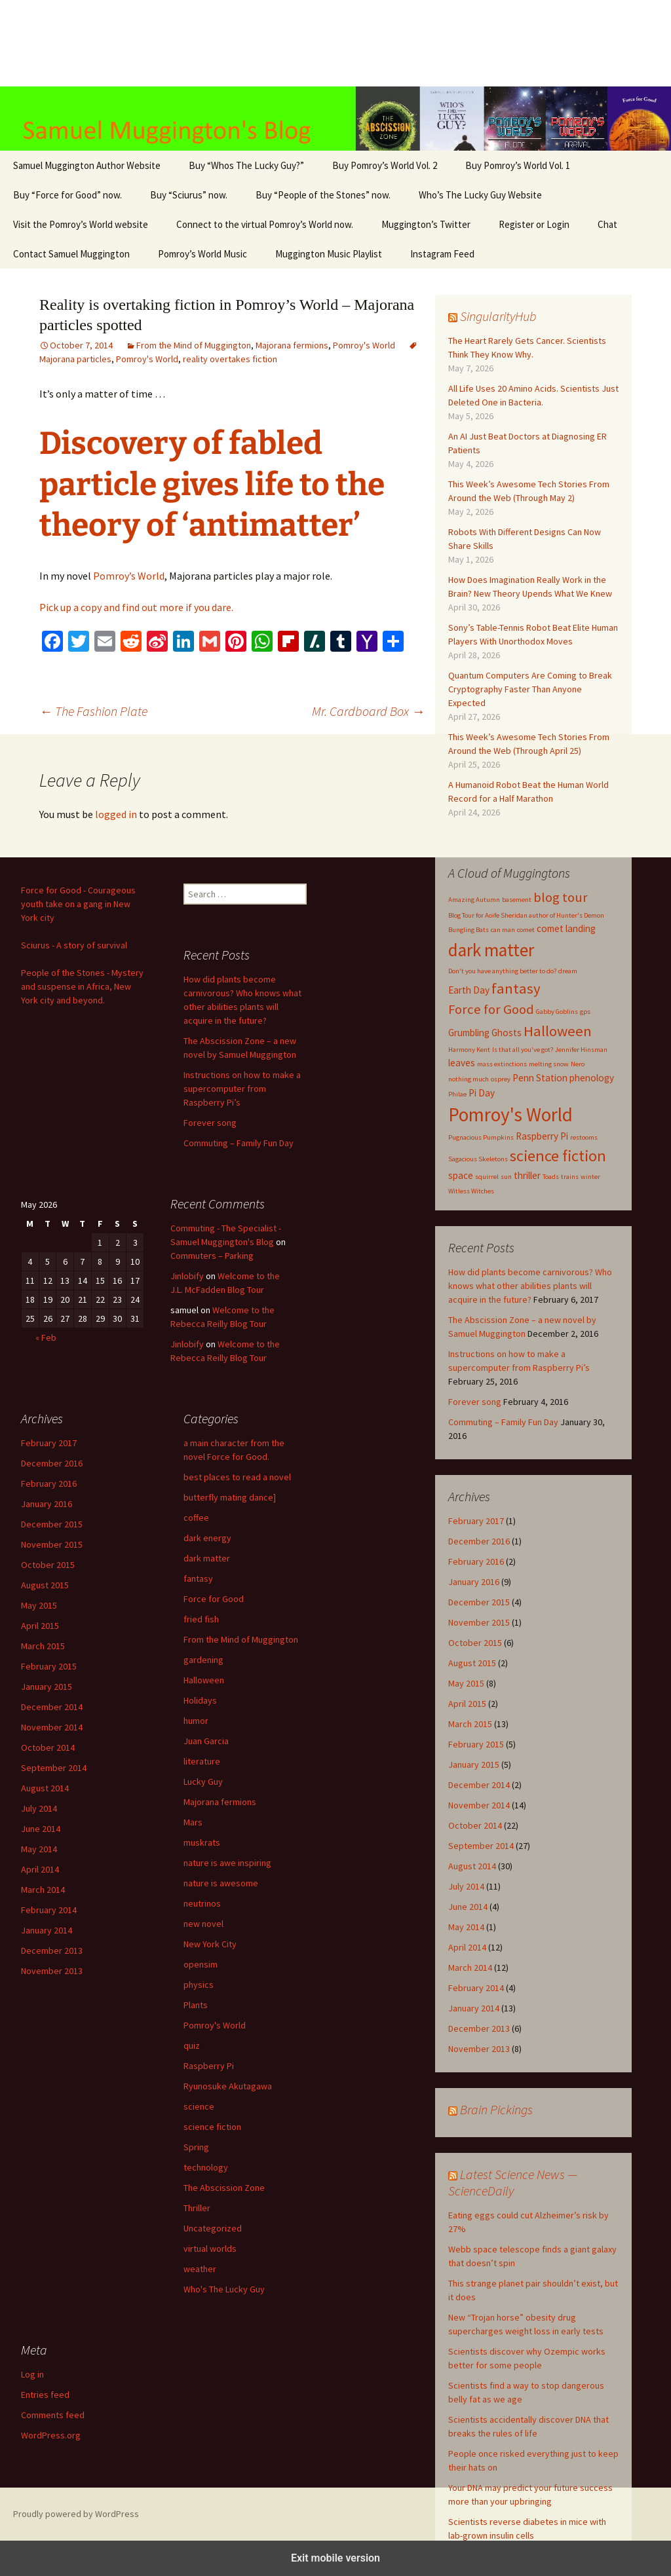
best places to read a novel (237, 1477)
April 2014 (467, 1947)
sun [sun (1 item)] (506, 1176)
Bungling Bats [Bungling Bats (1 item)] (468, 929)
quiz (191, 2045)
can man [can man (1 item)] (503, 929)
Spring (196, 2147)
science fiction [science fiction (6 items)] (558, 1156)
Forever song (474, 1402)
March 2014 (470, 1967)
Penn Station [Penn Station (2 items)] (539, 1078)
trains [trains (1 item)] (570, 1176)
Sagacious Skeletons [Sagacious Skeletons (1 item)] (478, 1159)
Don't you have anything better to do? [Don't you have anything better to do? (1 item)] (502, 971)
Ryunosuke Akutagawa (227, 2086)
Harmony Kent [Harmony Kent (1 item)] (469, 1049)
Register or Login (534, 224)
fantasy (198, 1578)
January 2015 (473, 1764)
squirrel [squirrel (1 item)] (487, 1176)
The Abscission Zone (224, 2187)
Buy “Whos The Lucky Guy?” (246, 165)
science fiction (212, 2127)
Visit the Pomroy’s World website (80, 224)
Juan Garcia (206, 1741)
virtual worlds (210, 2248)
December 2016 (479, 1541)
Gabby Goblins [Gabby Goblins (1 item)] (557, 1011)
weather (199, 2269)
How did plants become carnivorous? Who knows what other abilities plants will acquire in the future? (530, 1285)
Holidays (200, 1700)
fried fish (201, 1619)
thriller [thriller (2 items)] (527, 1175)
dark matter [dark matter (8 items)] (491, 950)
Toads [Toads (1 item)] (551, 1176)
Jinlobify (187, 1276)
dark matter (206, 1558)
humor (195, 1721)
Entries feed (45, 2394)
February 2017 (476, 1521)
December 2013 (479, 2028)
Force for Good (213, 1599)
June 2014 (468, 1907)
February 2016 (476, 1561)
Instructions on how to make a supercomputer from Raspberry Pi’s (242, 1088)
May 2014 (466, 1927)
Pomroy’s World (128, 575)
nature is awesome (220, 1883)
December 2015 (479, 1602)
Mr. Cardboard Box (368, 711)
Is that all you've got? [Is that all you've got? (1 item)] (522, 1049)
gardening (203, 1660)
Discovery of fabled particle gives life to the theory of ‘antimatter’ (212, 484)
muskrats (201, 1842)
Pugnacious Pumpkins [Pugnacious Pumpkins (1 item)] (481, 1137)
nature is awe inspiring (227, 1863)
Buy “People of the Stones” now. (323, 195)
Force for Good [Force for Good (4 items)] (491, 1009)
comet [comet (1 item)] (526, 929)
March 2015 (470, 1724)
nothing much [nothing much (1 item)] (468, 1079)
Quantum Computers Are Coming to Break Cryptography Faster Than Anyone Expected (530, 689)
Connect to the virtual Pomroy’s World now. (264, 224)
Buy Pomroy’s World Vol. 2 (384, 165)
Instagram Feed (442, 254)
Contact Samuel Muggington (71, 254)
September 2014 (481, 1846)
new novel (203, 1924)
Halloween (203, 1680)
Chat (607, 224)
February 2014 (476, 1988)
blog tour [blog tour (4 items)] (560, 897)
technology (205, 2167)
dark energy (207, 1538)
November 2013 (479, 2049)
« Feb (45, 1337)
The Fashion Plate (93, 711)
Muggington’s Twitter (425, 224)
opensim (200, 1964)
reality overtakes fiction (230, 359)
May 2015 (466, 1683)
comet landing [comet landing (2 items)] (566, 928)
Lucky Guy (203, 1781)
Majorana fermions (292, 345)
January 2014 (473, 2008)
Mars (192, 1822)
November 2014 (479, 1805)
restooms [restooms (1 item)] (584, 1137)
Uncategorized (212, 2228)
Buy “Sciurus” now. (188, 195)
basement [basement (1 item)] (516, 899)
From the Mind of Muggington (193, 345)
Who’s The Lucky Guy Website (480, 195)
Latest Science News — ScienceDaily (512, 2182)
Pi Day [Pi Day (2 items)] (482, 1093)
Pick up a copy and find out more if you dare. (136, 607)
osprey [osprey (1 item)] (500, 1079)
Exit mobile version (335, 2558)
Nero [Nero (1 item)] (578, 1064)
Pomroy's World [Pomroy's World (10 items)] (510, 1114)
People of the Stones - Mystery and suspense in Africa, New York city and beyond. (82, 986)
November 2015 (479, 1622)
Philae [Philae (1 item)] (457, 1094)
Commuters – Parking (212, 1255)
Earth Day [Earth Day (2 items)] (468, 990)
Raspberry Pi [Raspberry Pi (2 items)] (542, 1136)
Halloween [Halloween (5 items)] (558, 1031)
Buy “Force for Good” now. (67, 195)
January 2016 (473, 1582)
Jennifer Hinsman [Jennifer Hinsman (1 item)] (581, 1049)
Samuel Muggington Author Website (87, 165)
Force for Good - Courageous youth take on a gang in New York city (78, 904)
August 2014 (472, 1866)
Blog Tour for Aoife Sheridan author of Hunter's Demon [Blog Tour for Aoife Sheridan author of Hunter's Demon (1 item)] (526, 915)
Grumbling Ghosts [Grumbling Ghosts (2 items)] (485, 1032)
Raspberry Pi (208, 2066)
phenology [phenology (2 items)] (591, 1078)
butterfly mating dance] (229, 1497)
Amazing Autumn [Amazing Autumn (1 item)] (474, 899)
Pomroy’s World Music (202, 254)
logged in (116, 814)
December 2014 (479, 1785)
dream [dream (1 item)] (567, 971)
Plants (195, 2005)
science (198, 2106)
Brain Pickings (496, 2109)
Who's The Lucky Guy (224, 2289)
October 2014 (475, 1825)
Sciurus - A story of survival (74, 945)
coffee (196, 1517)
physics (198, 1984)
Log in (32, 2374)
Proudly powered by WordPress (76, 2514)
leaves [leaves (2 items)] (461, 1062)
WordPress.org (51, 2435)
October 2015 (475, 1643)
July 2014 (466, 1886)
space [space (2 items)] (460, 1175)
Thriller (196, 2208)
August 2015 (472, 1663)
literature (201, 1761)
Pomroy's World (364, 345)
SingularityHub (498, 316)
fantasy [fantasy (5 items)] (516, 988)
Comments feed (53, 2415)
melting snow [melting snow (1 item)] (549, 1064)
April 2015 (467, 1703)
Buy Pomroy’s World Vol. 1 (517, 165)
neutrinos (202, 1903)
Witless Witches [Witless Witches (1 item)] (471, 1191)
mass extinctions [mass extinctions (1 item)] (502, 1064)
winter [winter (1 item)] (590, 1176)
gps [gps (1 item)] (585, 1011)
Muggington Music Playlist (328, 254)
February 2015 (476, 1744)
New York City (210, 1944)
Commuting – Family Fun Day (503, 1422)
